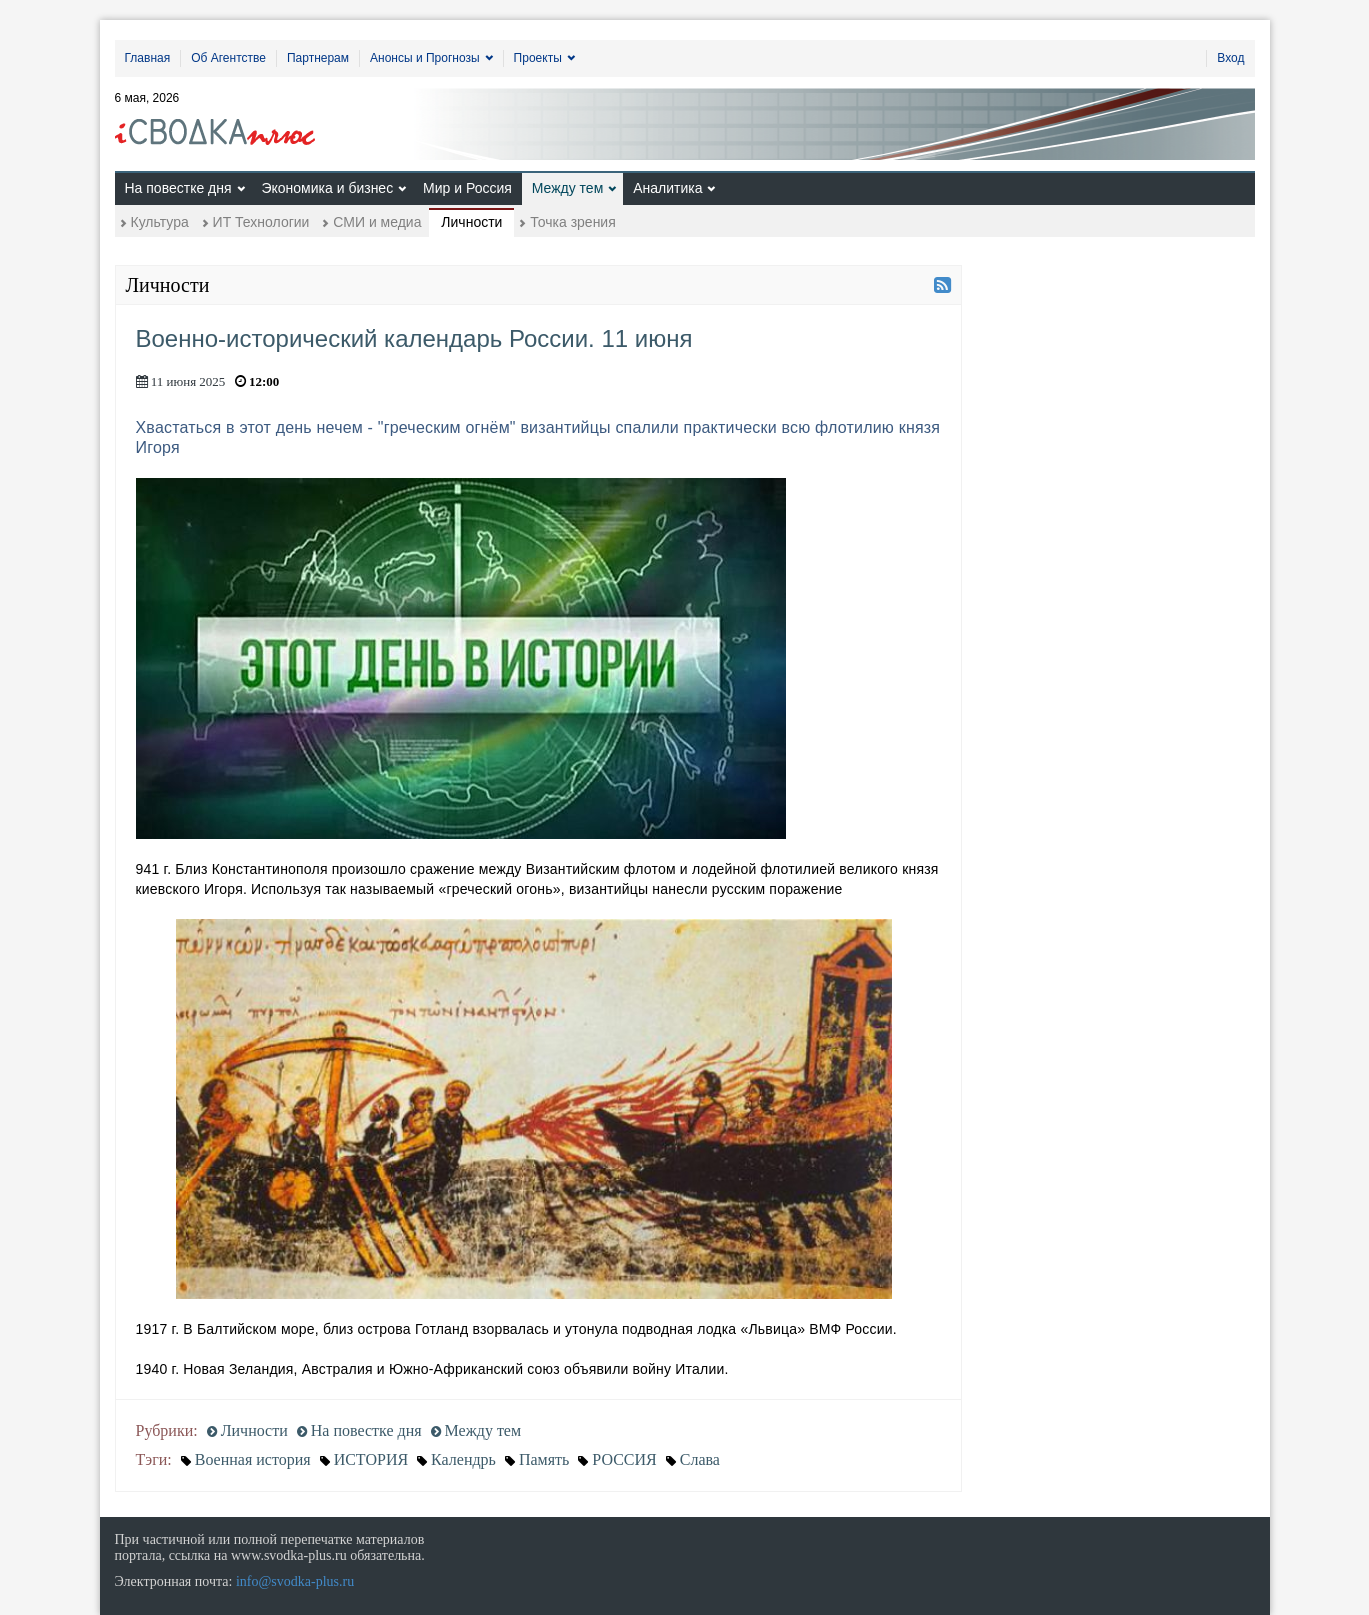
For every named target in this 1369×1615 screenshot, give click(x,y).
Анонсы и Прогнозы (425, 58)
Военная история (253, 1459)
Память (544, 1459)
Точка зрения (572, 222)
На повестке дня (178, 188)
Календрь (463, 1459)
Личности (471, 222)
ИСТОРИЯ (371, 1459)
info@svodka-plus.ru (295, 1581)
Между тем (568, 188)
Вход (1230, 58)
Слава (700, 1459)
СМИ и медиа (377, 222)
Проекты (538, 58)
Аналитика (667, 188)
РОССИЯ (624, 1459)
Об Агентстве (228, 58)
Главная (148, 58)
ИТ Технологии (261, 222)
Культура (160, 222)
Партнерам (318, 58)
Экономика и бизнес (327, 188)
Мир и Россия (467, 188)
